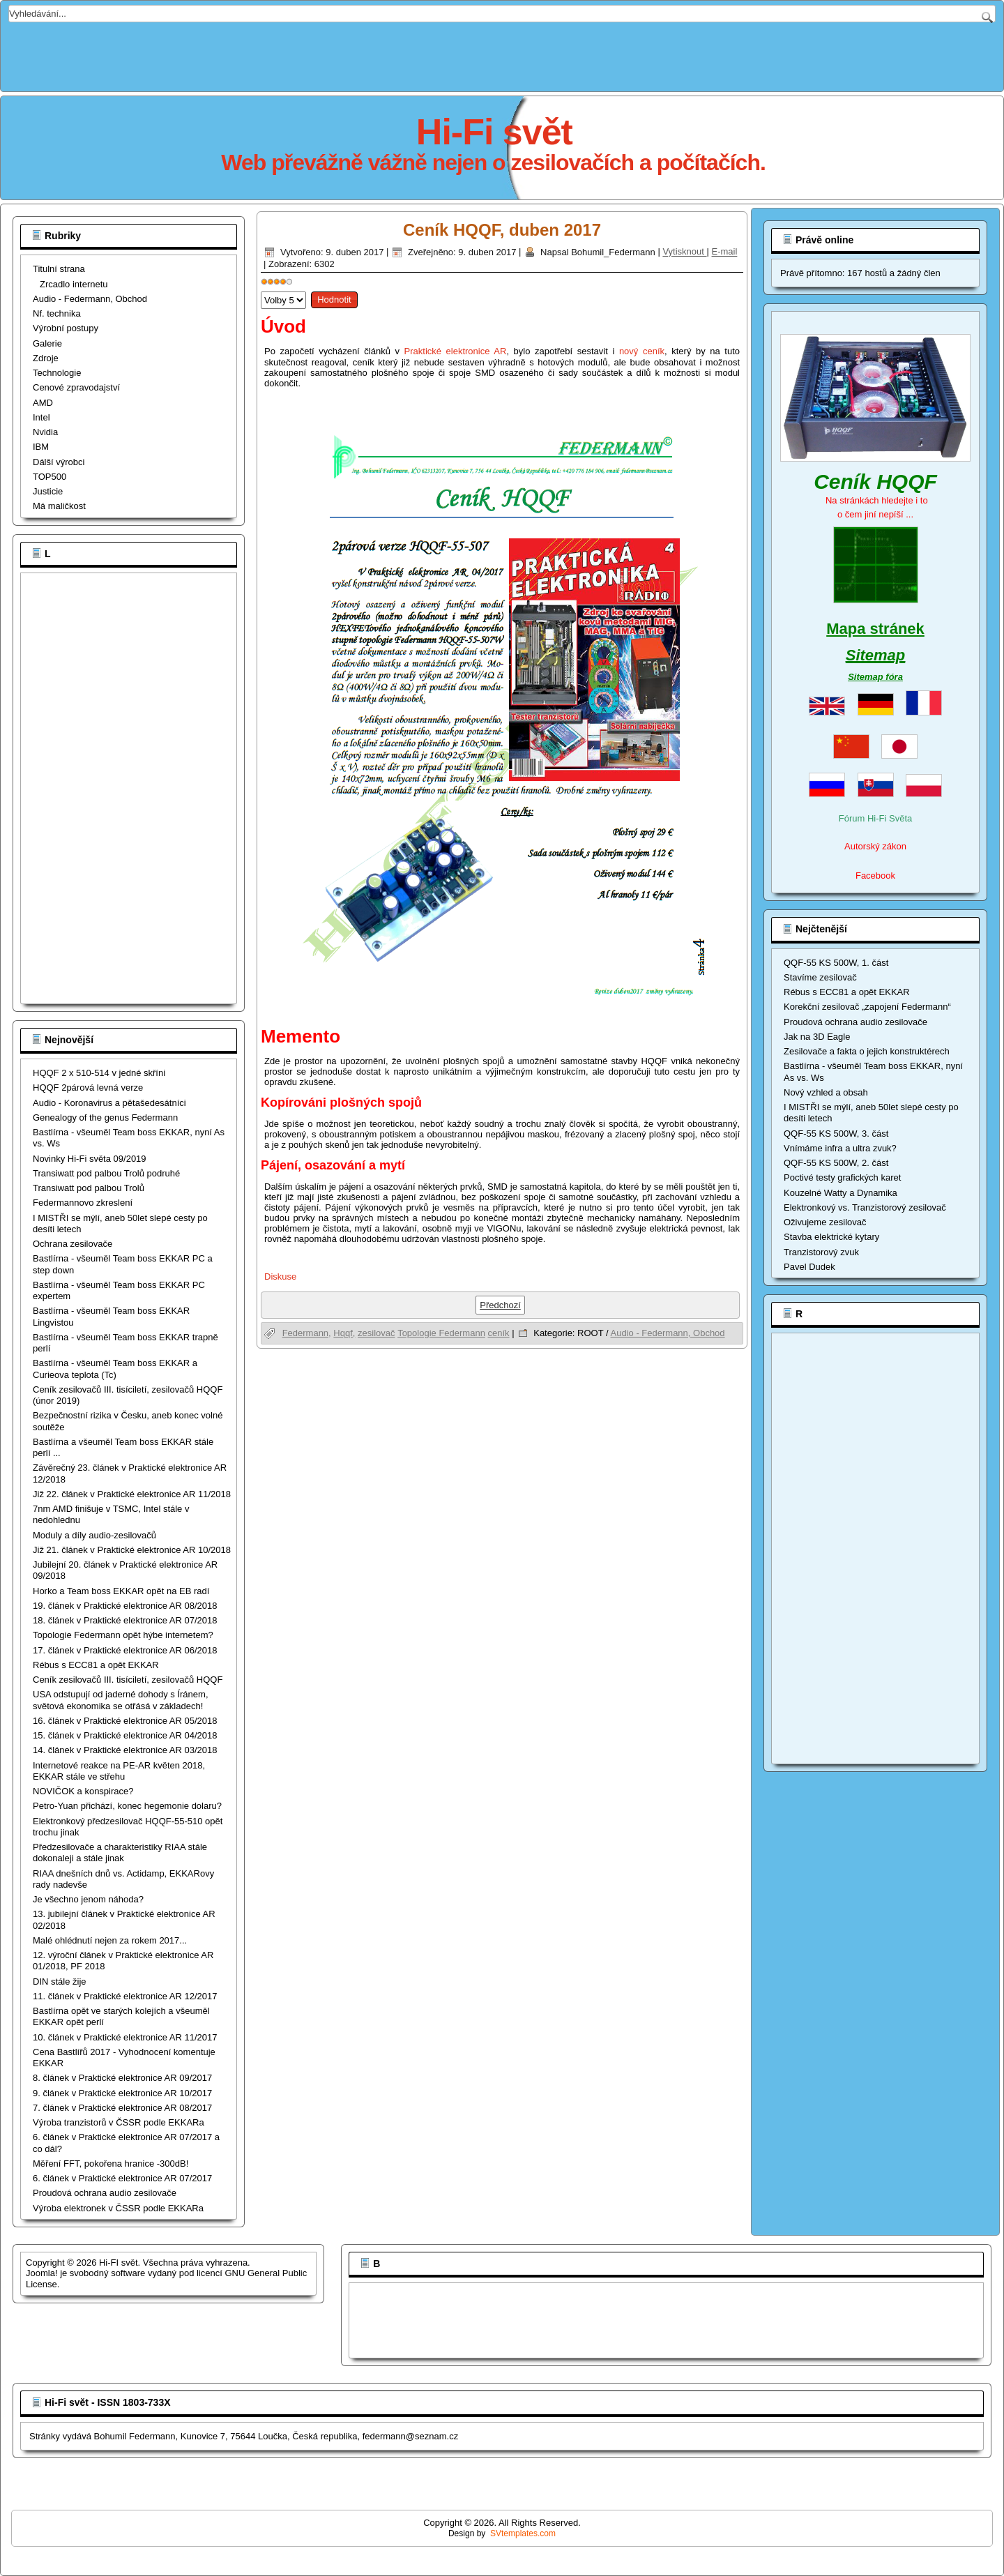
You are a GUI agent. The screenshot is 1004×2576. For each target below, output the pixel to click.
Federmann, (306, 1333)
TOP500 (49, 476)
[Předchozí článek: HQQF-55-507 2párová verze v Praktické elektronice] (500, 1305)
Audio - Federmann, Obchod (90, 299)
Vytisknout (684, 252)
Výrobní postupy (65, 328)
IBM (41, 446)
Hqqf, (344, 1333)
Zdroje (46, 358)
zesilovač (376, 1333)
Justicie (48, 491)
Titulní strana (59, 269)
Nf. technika (57, 313)
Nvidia (45, 432)
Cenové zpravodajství (76, 387)
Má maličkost (59, 506)
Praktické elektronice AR (455, 351)
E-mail (725, 252)
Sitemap (876, 655)
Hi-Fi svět (494, 132)
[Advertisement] (502, 53)
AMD (43, 402)
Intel (41, 417)
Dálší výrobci (58, 462)
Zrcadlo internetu (74, 284)
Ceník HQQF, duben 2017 (502, 229)
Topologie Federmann (441, 1333)
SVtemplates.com (523, 2533)
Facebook (875, 875)
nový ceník (641, 351)
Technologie (57, 373)
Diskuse (280, 1276)
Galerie (47, 343)
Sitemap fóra (875, 677)
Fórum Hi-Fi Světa (875, 818)
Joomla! (42, 2273)
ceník (499, 1333)
